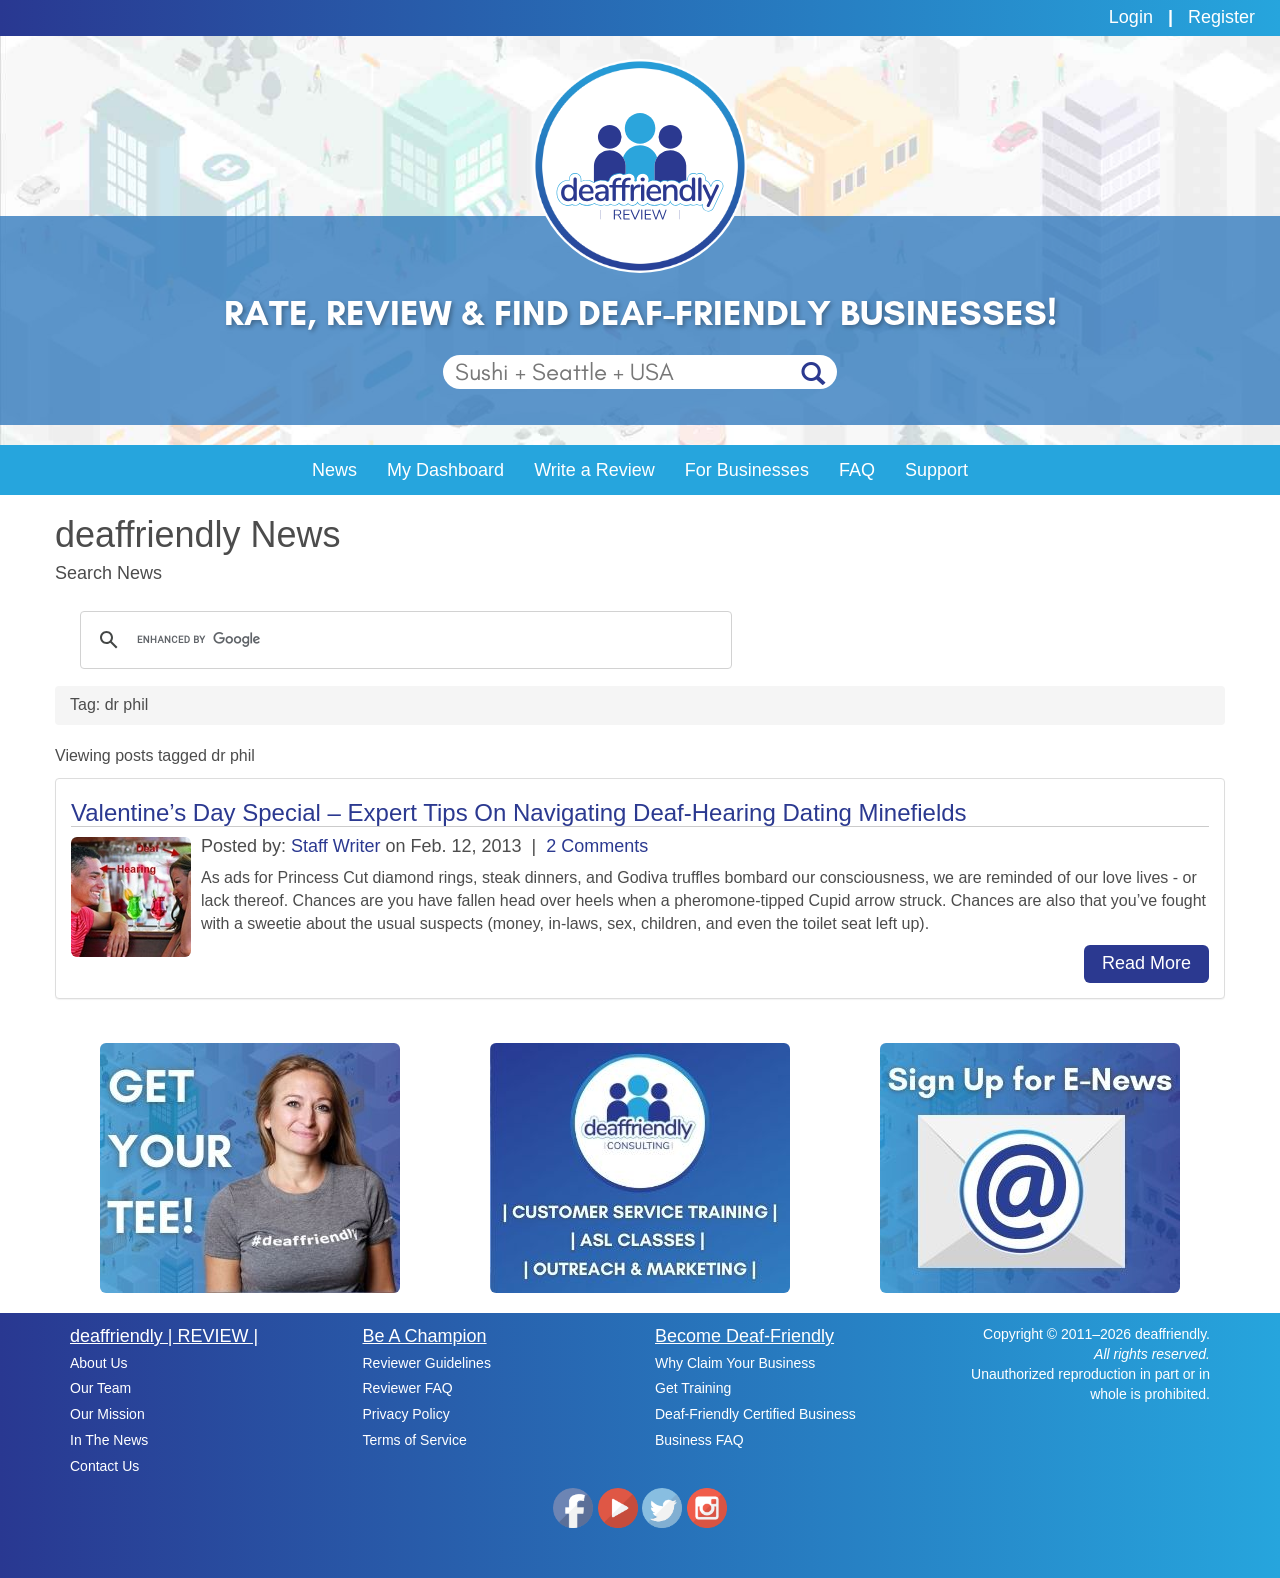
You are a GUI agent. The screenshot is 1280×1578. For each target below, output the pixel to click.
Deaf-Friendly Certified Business (755, 1414)
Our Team (100, 1388)
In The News (109, 1440)
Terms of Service (415, 1440)
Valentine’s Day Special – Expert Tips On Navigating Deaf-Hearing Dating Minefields (519, 812)
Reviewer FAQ (408, 1388)
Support (936, 470)
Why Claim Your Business (735, 1363)
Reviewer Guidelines (427, 1363)
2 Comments (597, 846)
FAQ (857, 470)
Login (1131, 17)
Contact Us (104, 1466)
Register (1221, 17)
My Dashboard (445, 470)
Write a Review (594, 470)
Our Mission (107, 1414)
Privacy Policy (406, 1414)
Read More (1146, 963)
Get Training (693, 1388)
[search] (403, 640)
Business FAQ (699, 1440)
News (334, 470)
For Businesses (747, 470)
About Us (99, 1363)
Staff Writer (335, 846)
